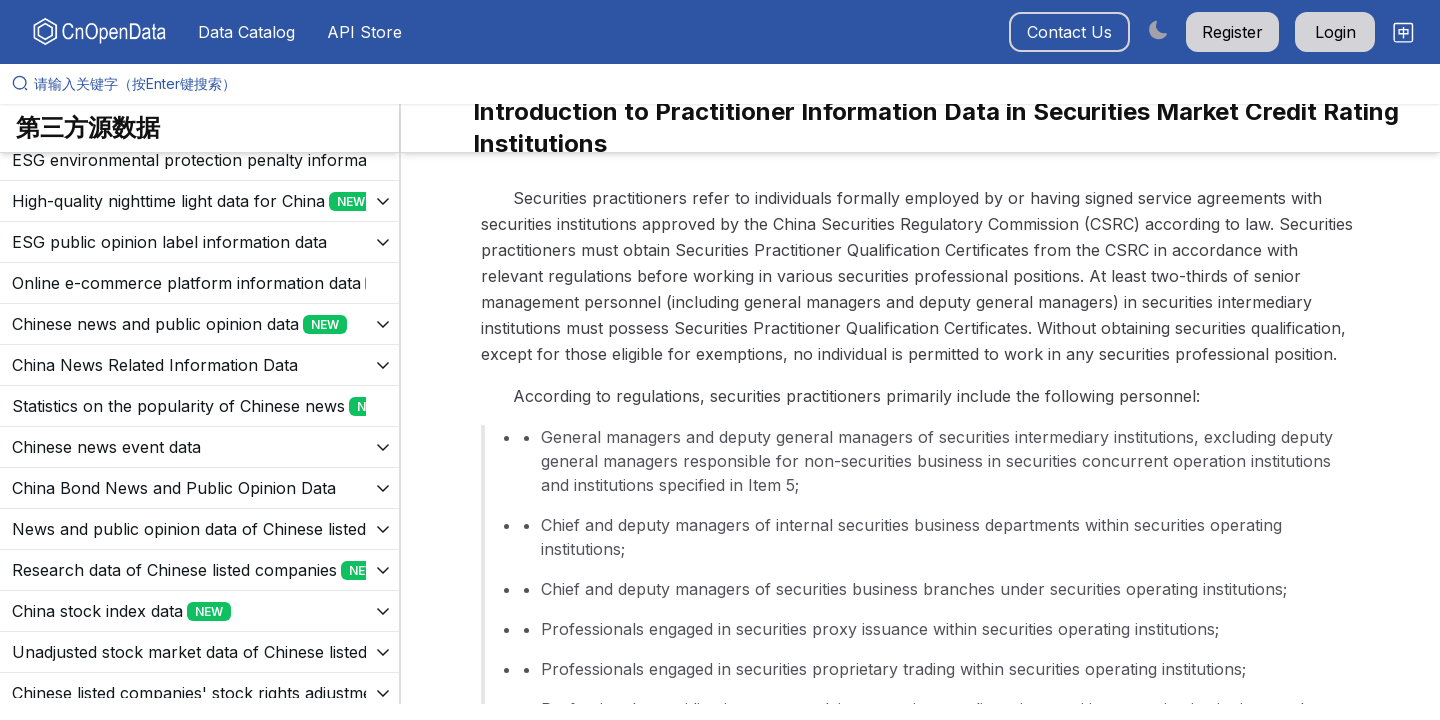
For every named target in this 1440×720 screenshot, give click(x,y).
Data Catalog (246, 32)
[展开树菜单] (199, 160)
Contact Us (1069, 32)
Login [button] (1335, 32)
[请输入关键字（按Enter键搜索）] (728, 84)
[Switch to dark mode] (1158, 29)
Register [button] (1232, 32)
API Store (364, 32)
